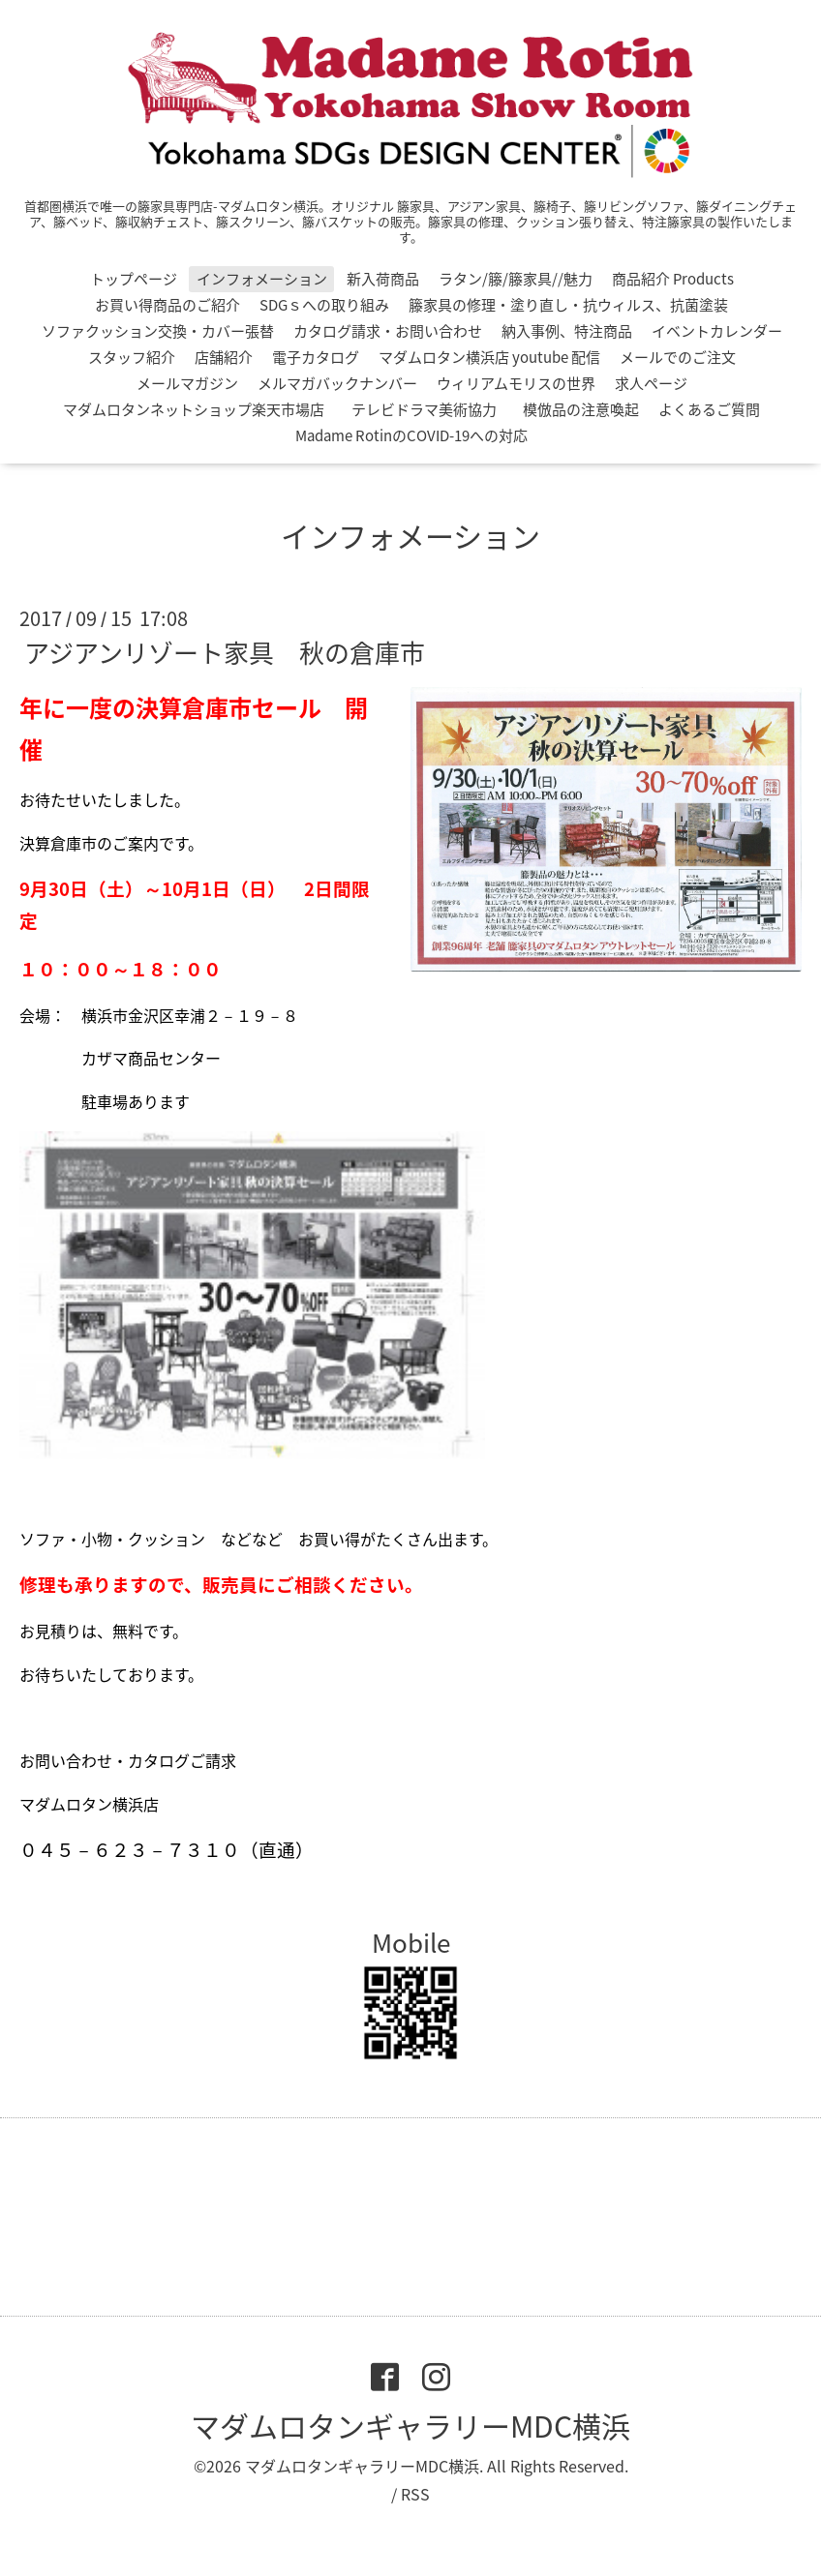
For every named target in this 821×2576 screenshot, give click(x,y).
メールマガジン (187, 383)
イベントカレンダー (717, 331)
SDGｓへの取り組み (324, 304)
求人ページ (651, 383)
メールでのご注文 (678, 357)
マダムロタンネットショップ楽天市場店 (193, 409)
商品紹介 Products (673, 278)
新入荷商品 (383, 278)
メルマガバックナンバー (337, 383)
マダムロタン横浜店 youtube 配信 (489, 357)
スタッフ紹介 (131, 357)
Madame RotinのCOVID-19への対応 (411, 435)
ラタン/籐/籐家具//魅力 (516, 278)
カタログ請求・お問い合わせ (387, 331)
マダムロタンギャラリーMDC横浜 (410, 2425)
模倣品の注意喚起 (581, 409)
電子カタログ (315, 357)
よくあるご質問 (709, 409)
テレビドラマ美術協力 (431, 409)
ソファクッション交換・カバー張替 (158, 331)
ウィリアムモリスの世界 (516, 383)
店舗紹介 (224, 357)
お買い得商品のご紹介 (167, 304)
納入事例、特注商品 (567, 331)
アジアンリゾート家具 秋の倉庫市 (224, 652)
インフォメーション (262, 278)
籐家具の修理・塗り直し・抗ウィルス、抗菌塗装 (568, 304)
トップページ (133, 278)
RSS (415, 2493)
